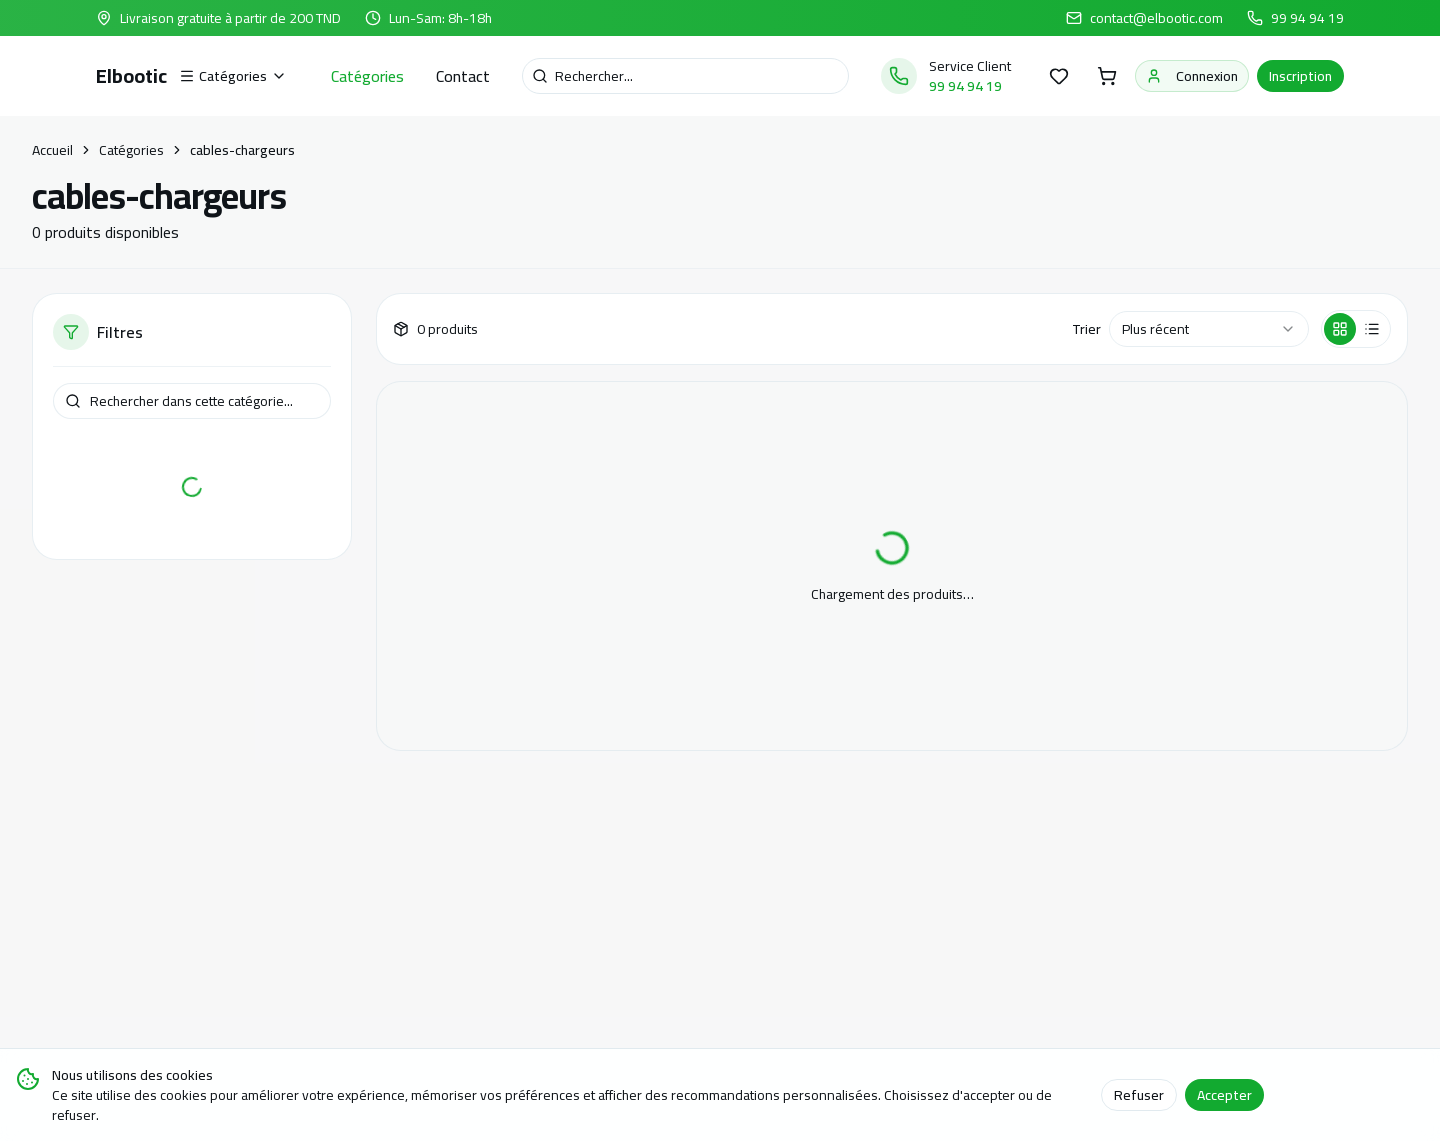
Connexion (1192, 76)
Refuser (1139, 1095)
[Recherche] (685, 76)
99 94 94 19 (1307, 18)
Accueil (52, 150)
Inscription (1300, 76)
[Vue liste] (1372, 329)
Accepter (1224, 1095)
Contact (463, 76)
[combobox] (1209, 329)
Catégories (367, 76)
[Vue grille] (1340, 329)
